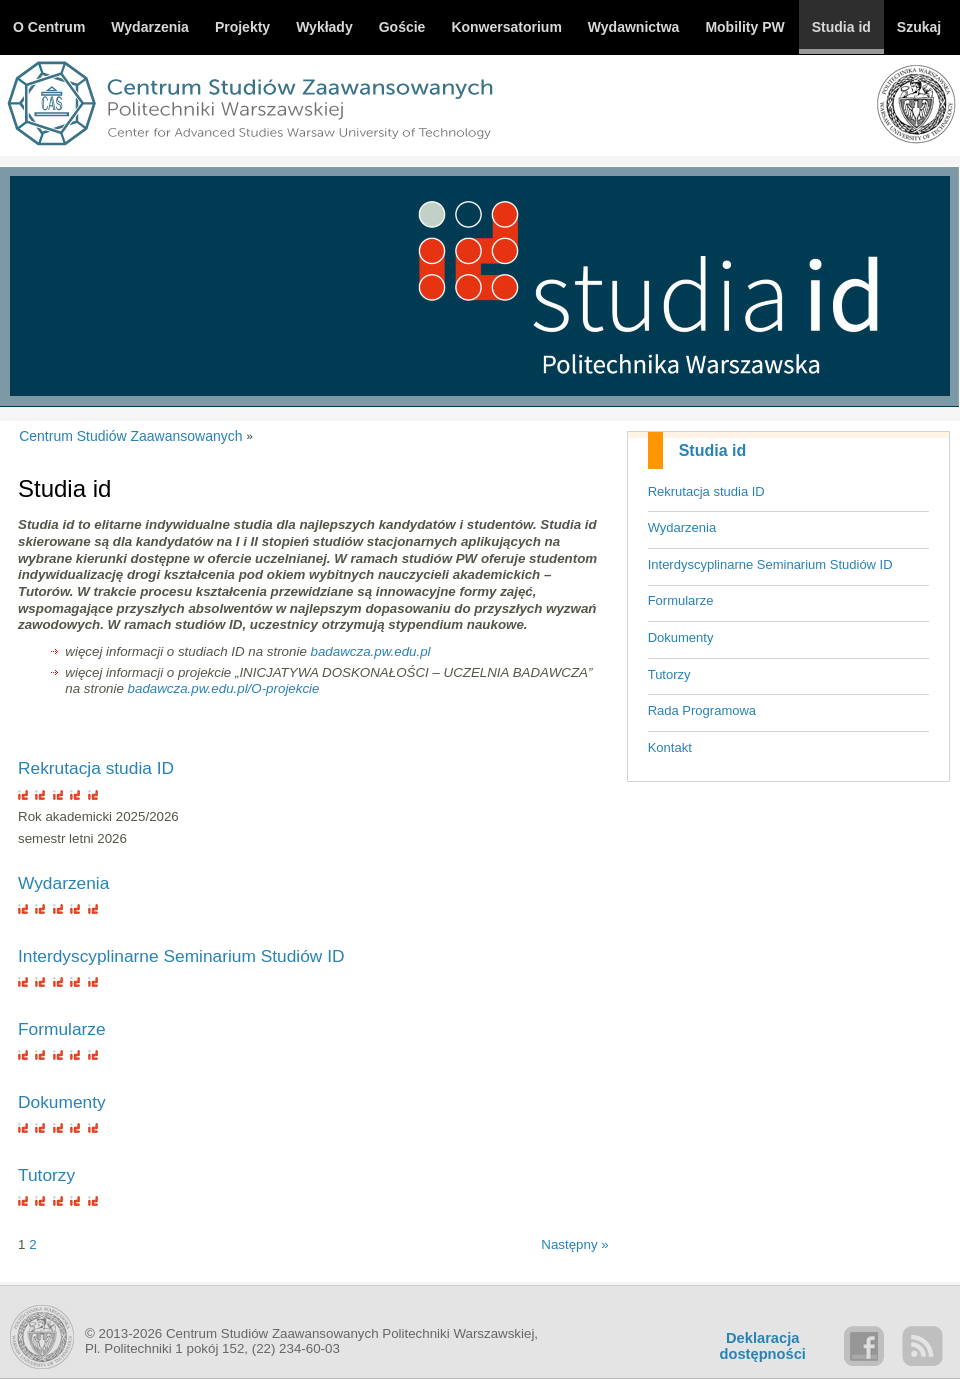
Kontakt (670, 747)
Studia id (713, 450)
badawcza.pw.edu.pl (371, 651)
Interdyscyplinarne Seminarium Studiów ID (770, 564)
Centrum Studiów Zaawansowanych (130, 436)
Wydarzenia (682, 527)
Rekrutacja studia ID (706, 491)
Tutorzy (669, 674)
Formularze (681, 600)
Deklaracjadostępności (763, 1346)
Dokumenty (681, 637)
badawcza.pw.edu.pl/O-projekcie (224, 688)
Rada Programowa (702, 710)
